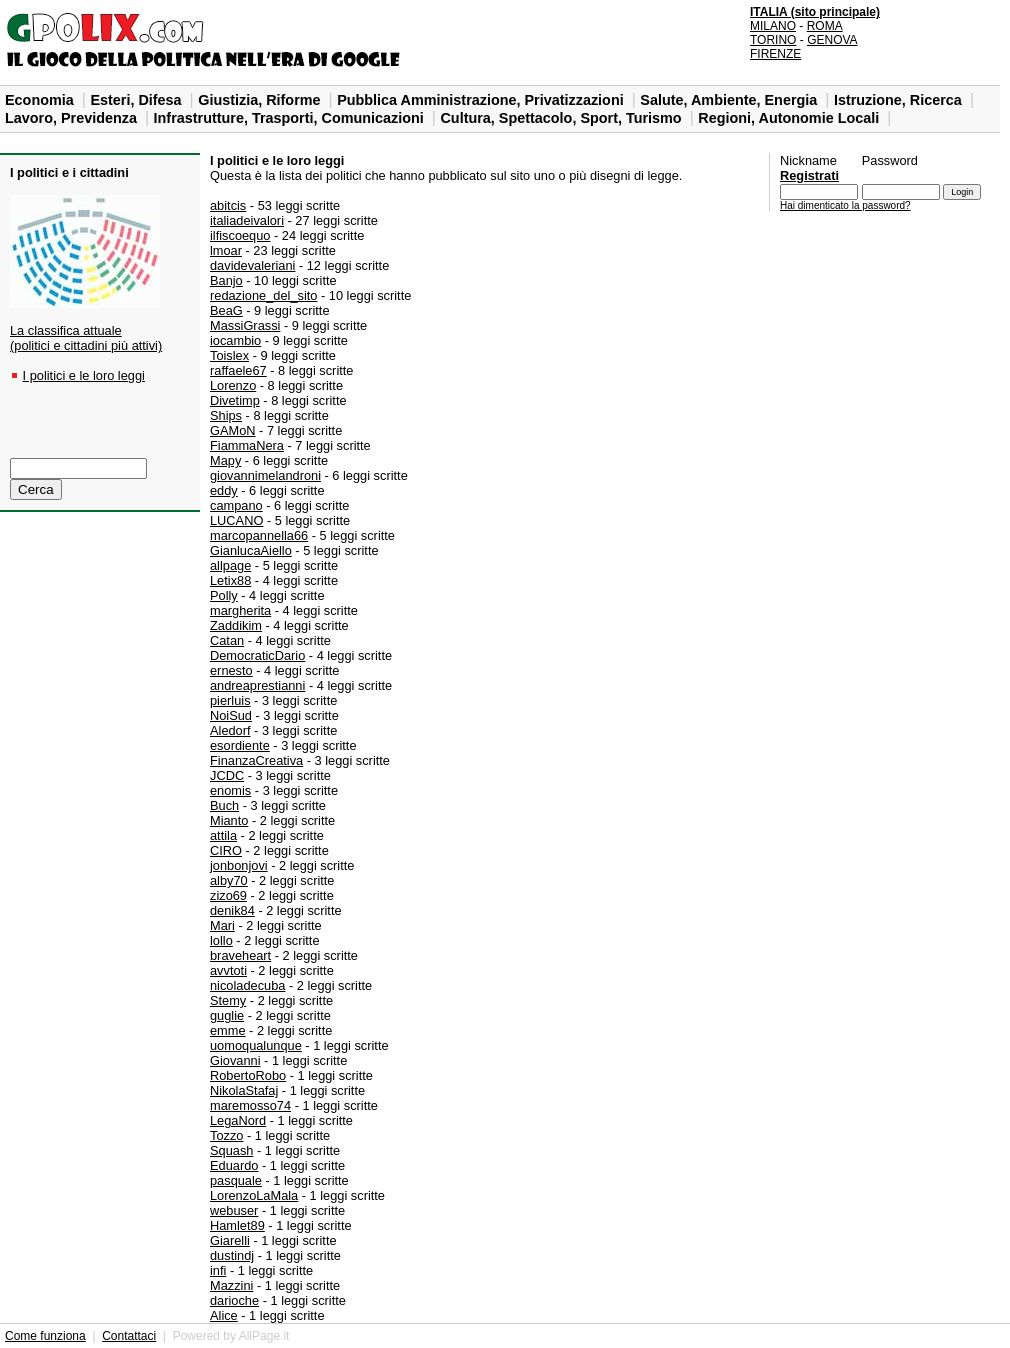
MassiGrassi (245, 325)
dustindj (232, 1255)
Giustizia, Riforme (261, 100)
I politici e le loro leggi (84, 375)
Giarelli (230, 1240)
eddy (224, 490)
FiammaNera (247, 445)
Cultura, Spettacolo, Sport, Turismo (562, 118)
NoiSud (231, 715)
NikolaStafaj (244, 1090)
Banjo (226, 280)
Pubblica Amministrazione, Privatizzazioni (482, 100)
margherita (240, 610)
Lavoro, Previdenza (73, 118)
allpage (230, 565)
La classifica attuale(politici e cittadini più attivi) (86, 338)
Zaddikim (236, 625)
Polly (224, 595)
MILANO (773, 26)
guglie (227, 1015)
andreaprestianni (257, 685)
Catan (227, 640)
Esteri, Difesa (137, 100)
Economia (41, 100)
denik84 (232, 910)
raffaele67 (238, 370)
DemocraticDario (257, 655)
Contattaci (129, 1336)
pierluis (230, 700)
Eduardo (234, 1165)
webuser (234, 1210)
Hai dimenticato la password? (845, 205)
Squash (231, 1150)
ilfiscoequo (240, 235)
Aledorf (230, 730)
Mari (222, 925)
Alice (224, 1315)
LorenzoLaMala (254, 1195)
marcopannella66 (259, 535)
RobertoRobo (248, 1075)
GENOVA (832, 40)
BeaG (226, 310)
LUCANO (236, 520)
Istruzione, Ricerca (900, 100)
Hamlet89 (237, 1225)
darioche (234, 1300)
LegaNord (238, 1120)
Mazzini (231, 1285)
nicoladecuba (247, 985)
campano (236, 505)
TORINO (773, 40)
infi (218, 1270)
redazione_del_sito (263, 295)
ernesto (231, 670)
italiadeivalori (247, 220)
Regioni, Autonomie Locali (790, 118)
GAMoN (233, 430)
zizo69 (228, 895)
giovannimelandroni (265, 475)
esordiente (240, 745)
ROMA (825, 26)
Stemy (228, 1000)
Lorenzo (233, 385)
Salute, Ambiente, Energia (730, 100)
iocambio (235, 340)
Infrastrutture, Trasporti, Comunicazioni (291, 118)
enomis (230, 790)
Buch (224, 805)
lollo (221, 940)
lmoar (226, 250)
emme (228, 1030)
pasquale (236, 1180)
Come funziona (45, 1336)
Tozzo (226, 1135)
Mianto (229, 820)
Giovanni (235, 1060)
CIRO (226, 850)
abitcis (228, 205)
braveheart (240, 955)
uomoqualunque (256, 1045)
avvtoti (228, 970)
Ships (226, 415)
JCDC (227, 775)
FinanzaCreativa (256, 760)
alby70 (229, 880)
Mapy (225, 460)
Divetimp (235, 400)
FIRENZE (775, 54)
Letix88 (230, 580)
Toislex (229, 355)
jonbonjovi (239, 865)
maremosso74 (250, 1105)
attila (223, 835)
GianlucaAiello (251, 550)
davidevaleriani (252, 265)
